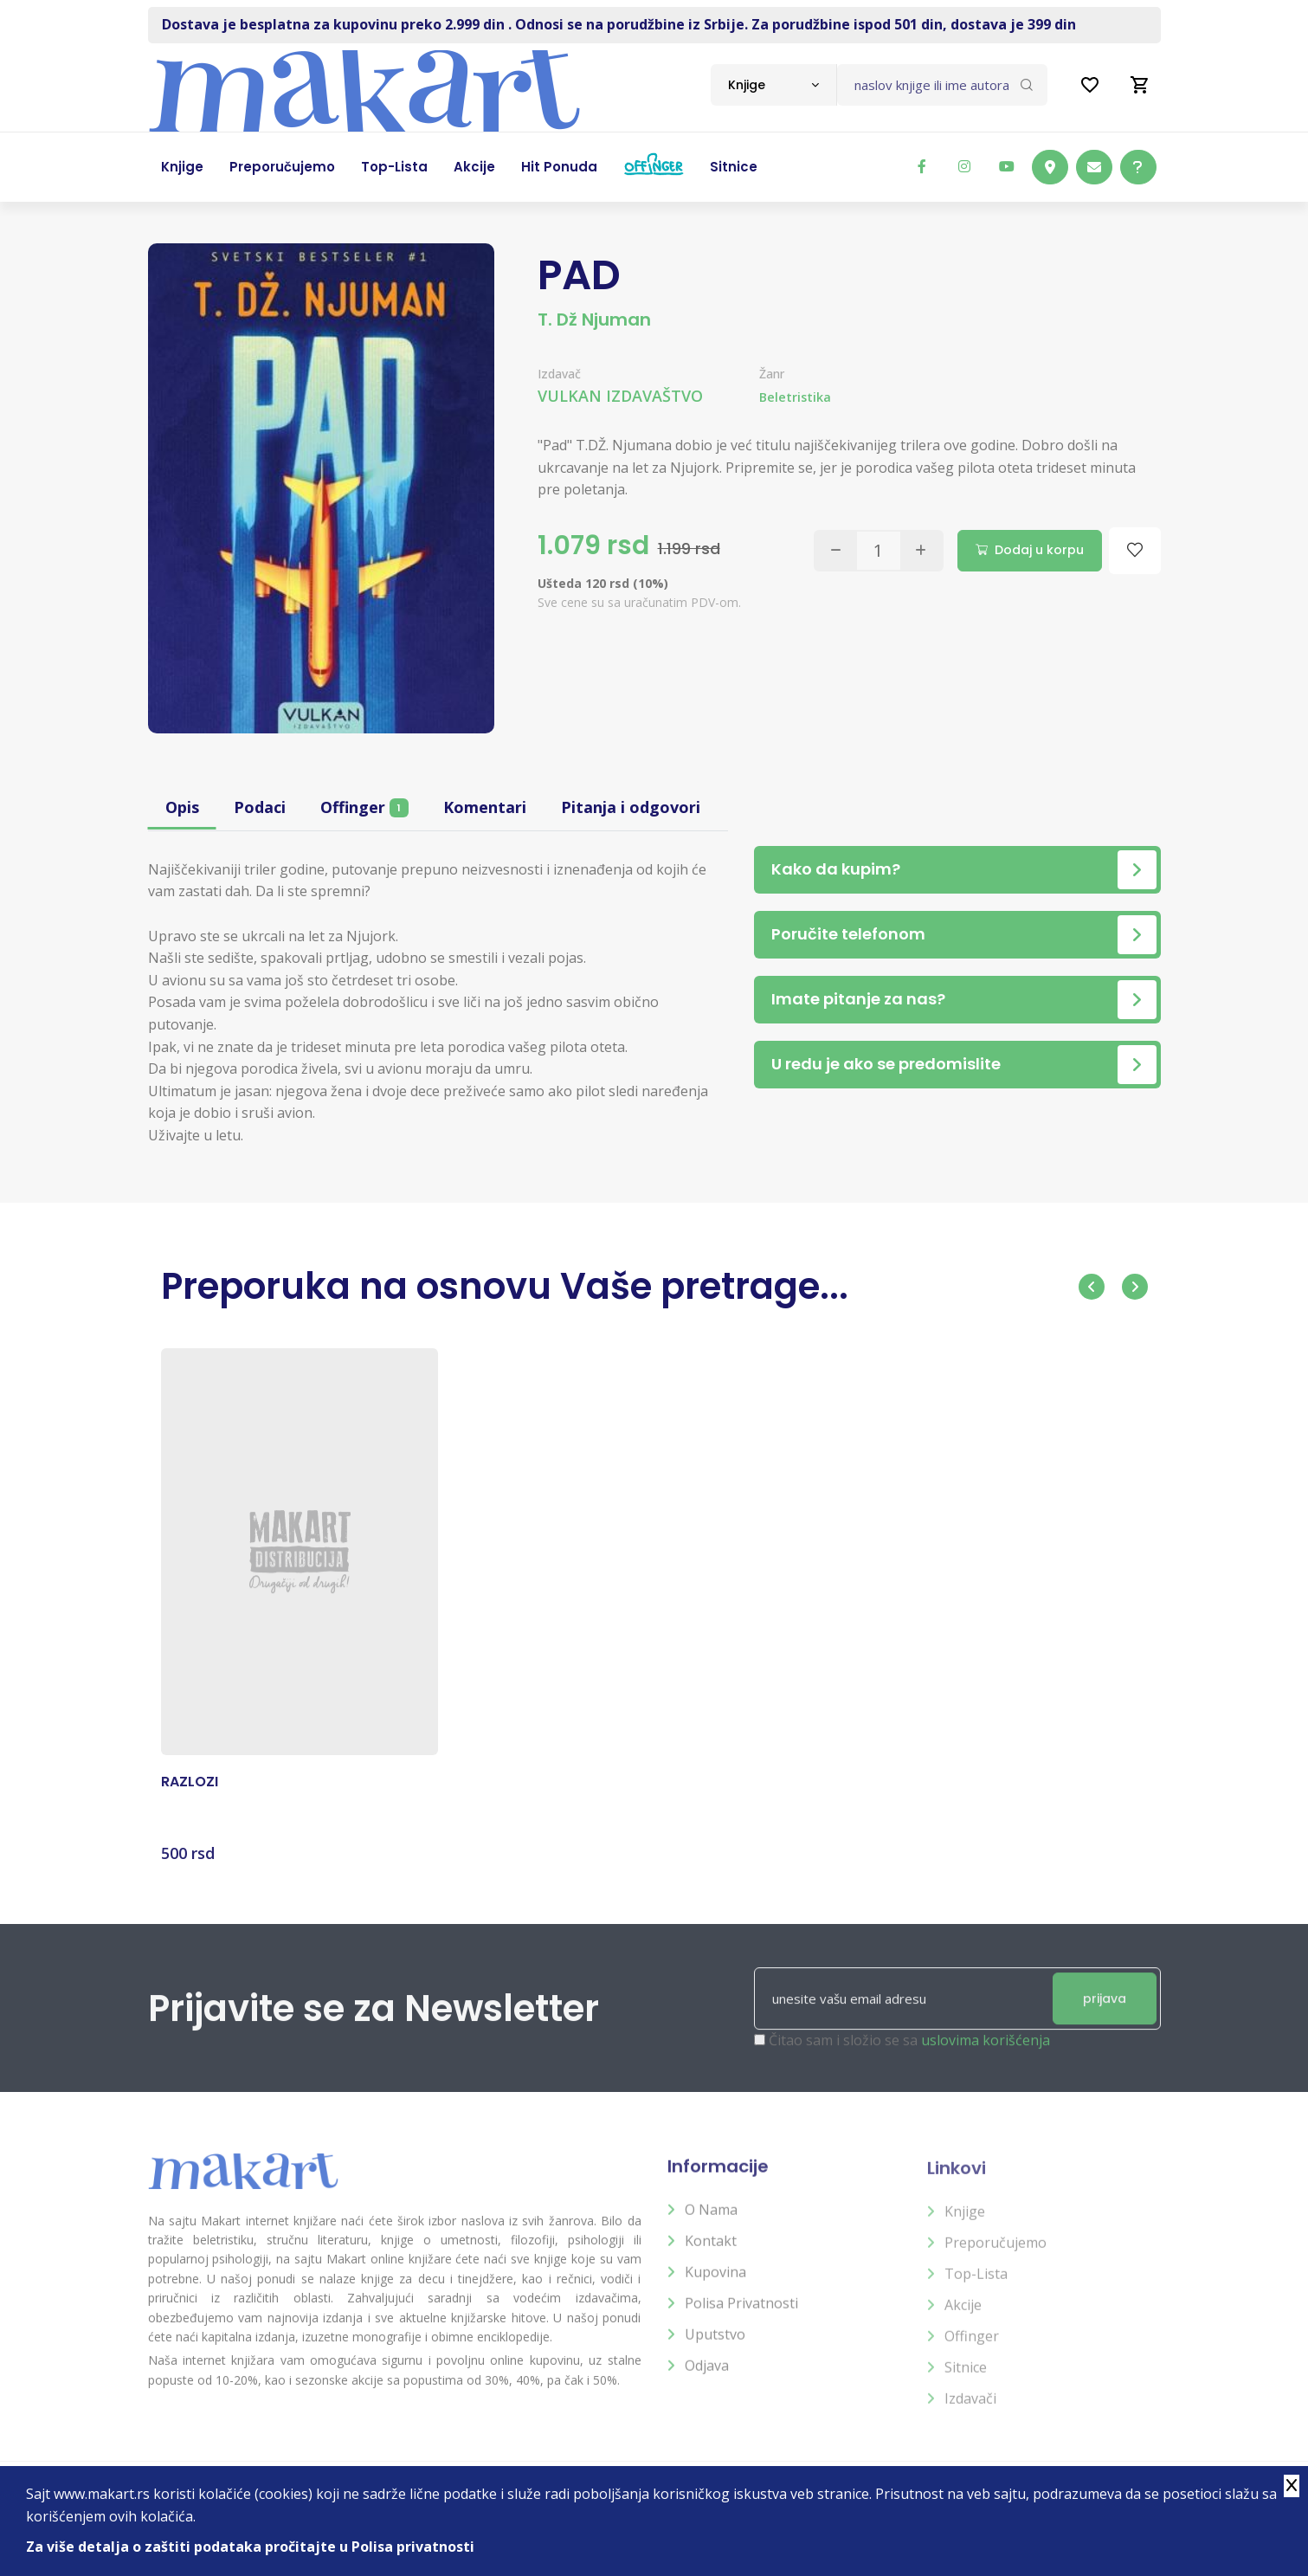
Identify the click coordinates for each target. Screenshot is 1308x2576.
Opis (182, 807)
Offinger (364, 807)
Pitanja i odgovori (630, 807)
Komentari (484, 807)
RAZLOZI (189, 1795)
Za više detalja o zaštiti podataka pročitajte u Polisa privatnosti (250, 2546)
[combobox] (773, 85)
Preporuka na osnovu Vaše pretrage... (504, 1286)
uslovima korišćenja (985, 2055)
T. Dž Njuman (594, 319)
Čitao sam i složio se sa (909, 2055)
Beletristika (795, 397)
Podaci (260, 807)
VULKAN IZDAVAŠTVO (620, 395)
